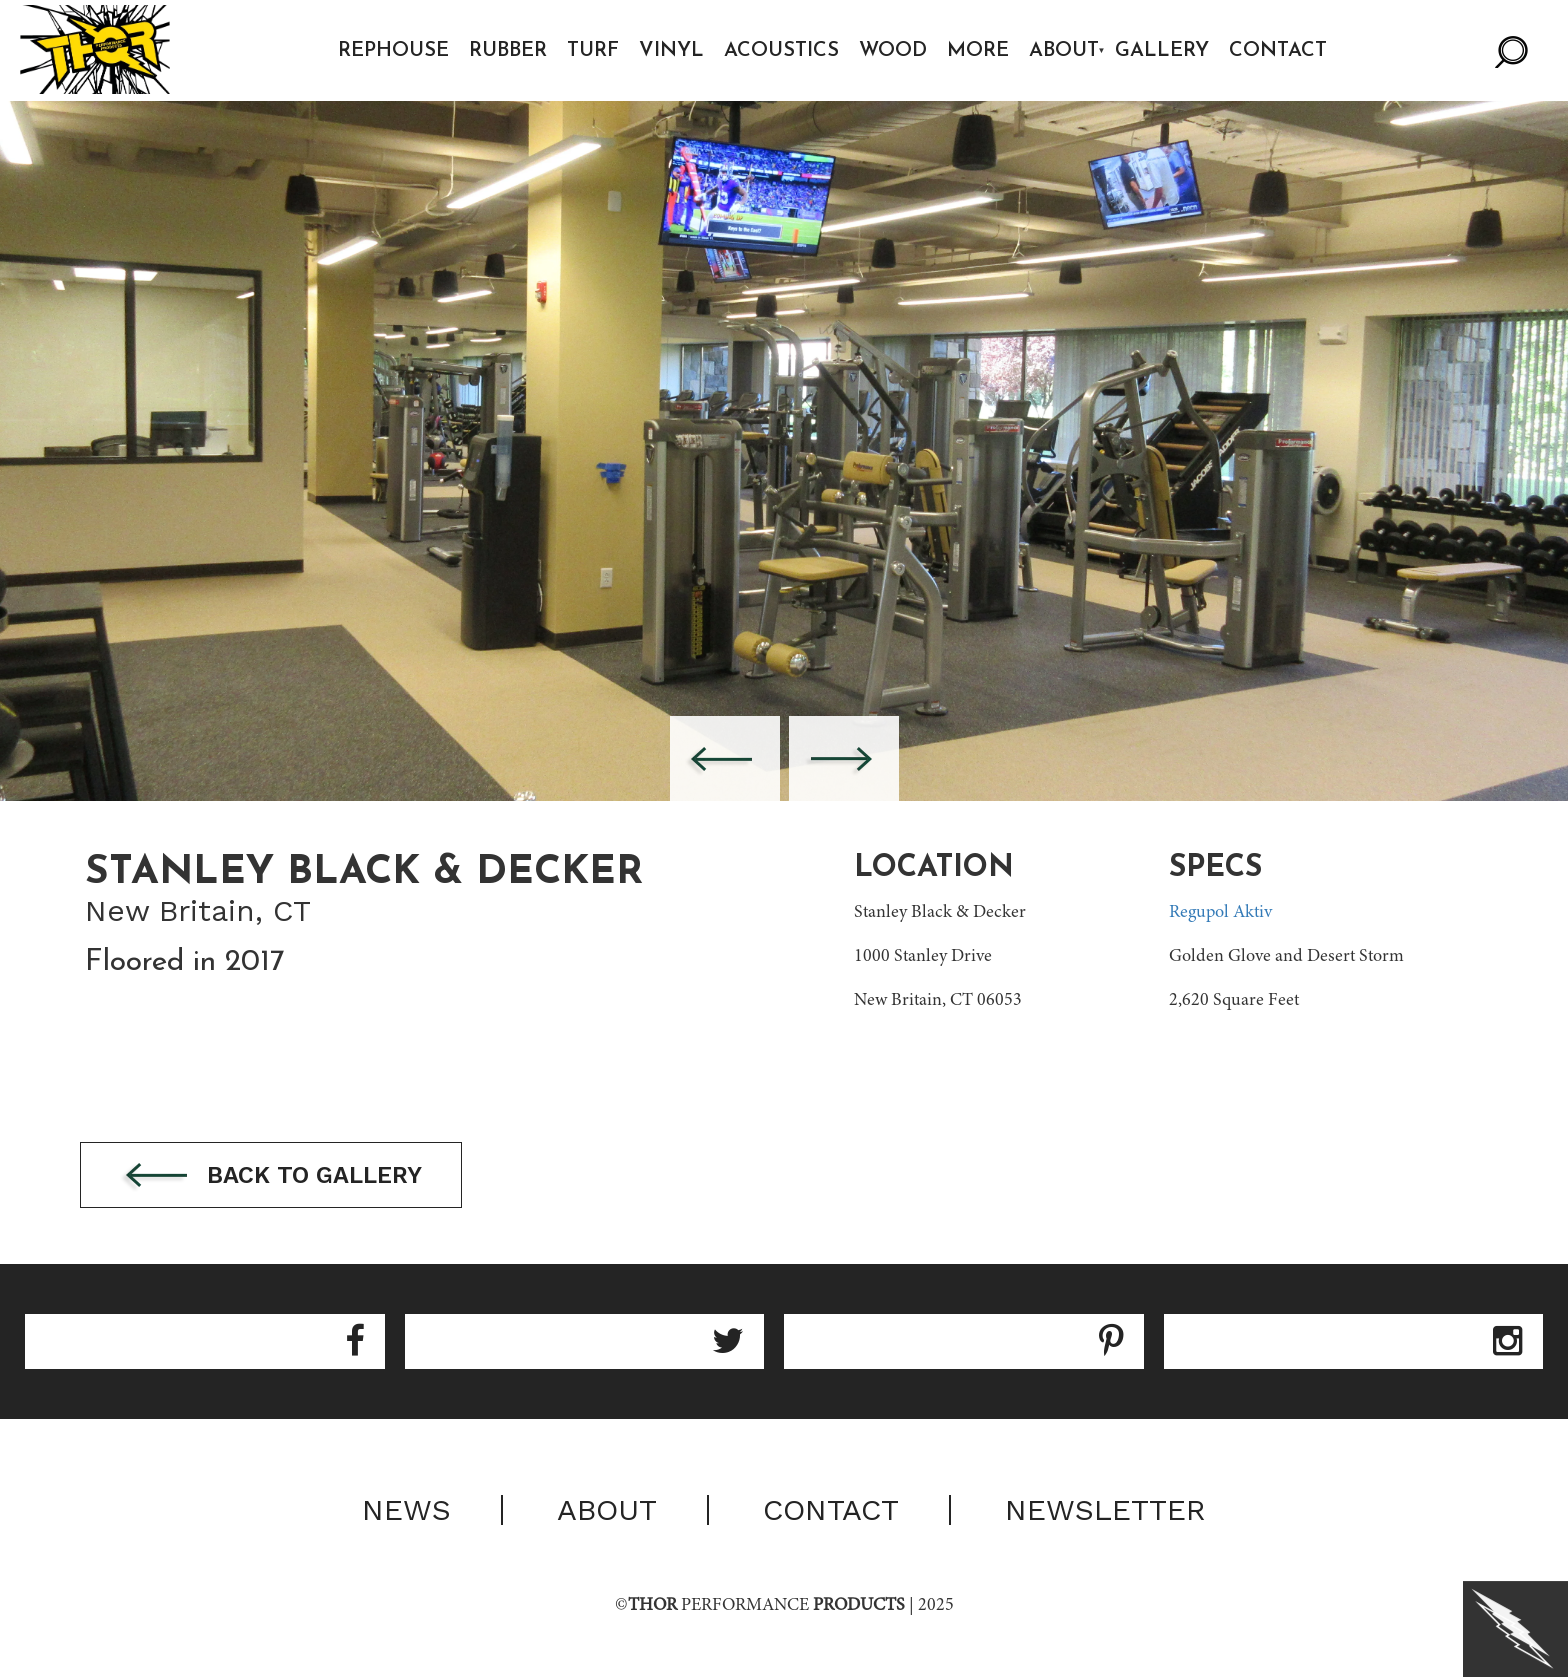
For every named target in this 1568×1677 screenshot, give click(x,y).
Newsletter (1105, 1511)
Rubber (509, 51)
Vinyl (672, 51)
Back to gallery (278, 1176)
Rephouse (394, 51)
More (979, 51)
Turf (594, 51)
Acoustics (782, 51)
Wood (894, 51)
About (1065, 51)
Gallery (1164, 51)
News (406, 1511)
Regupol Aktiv (1220, 913)
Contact (1280, 51)
